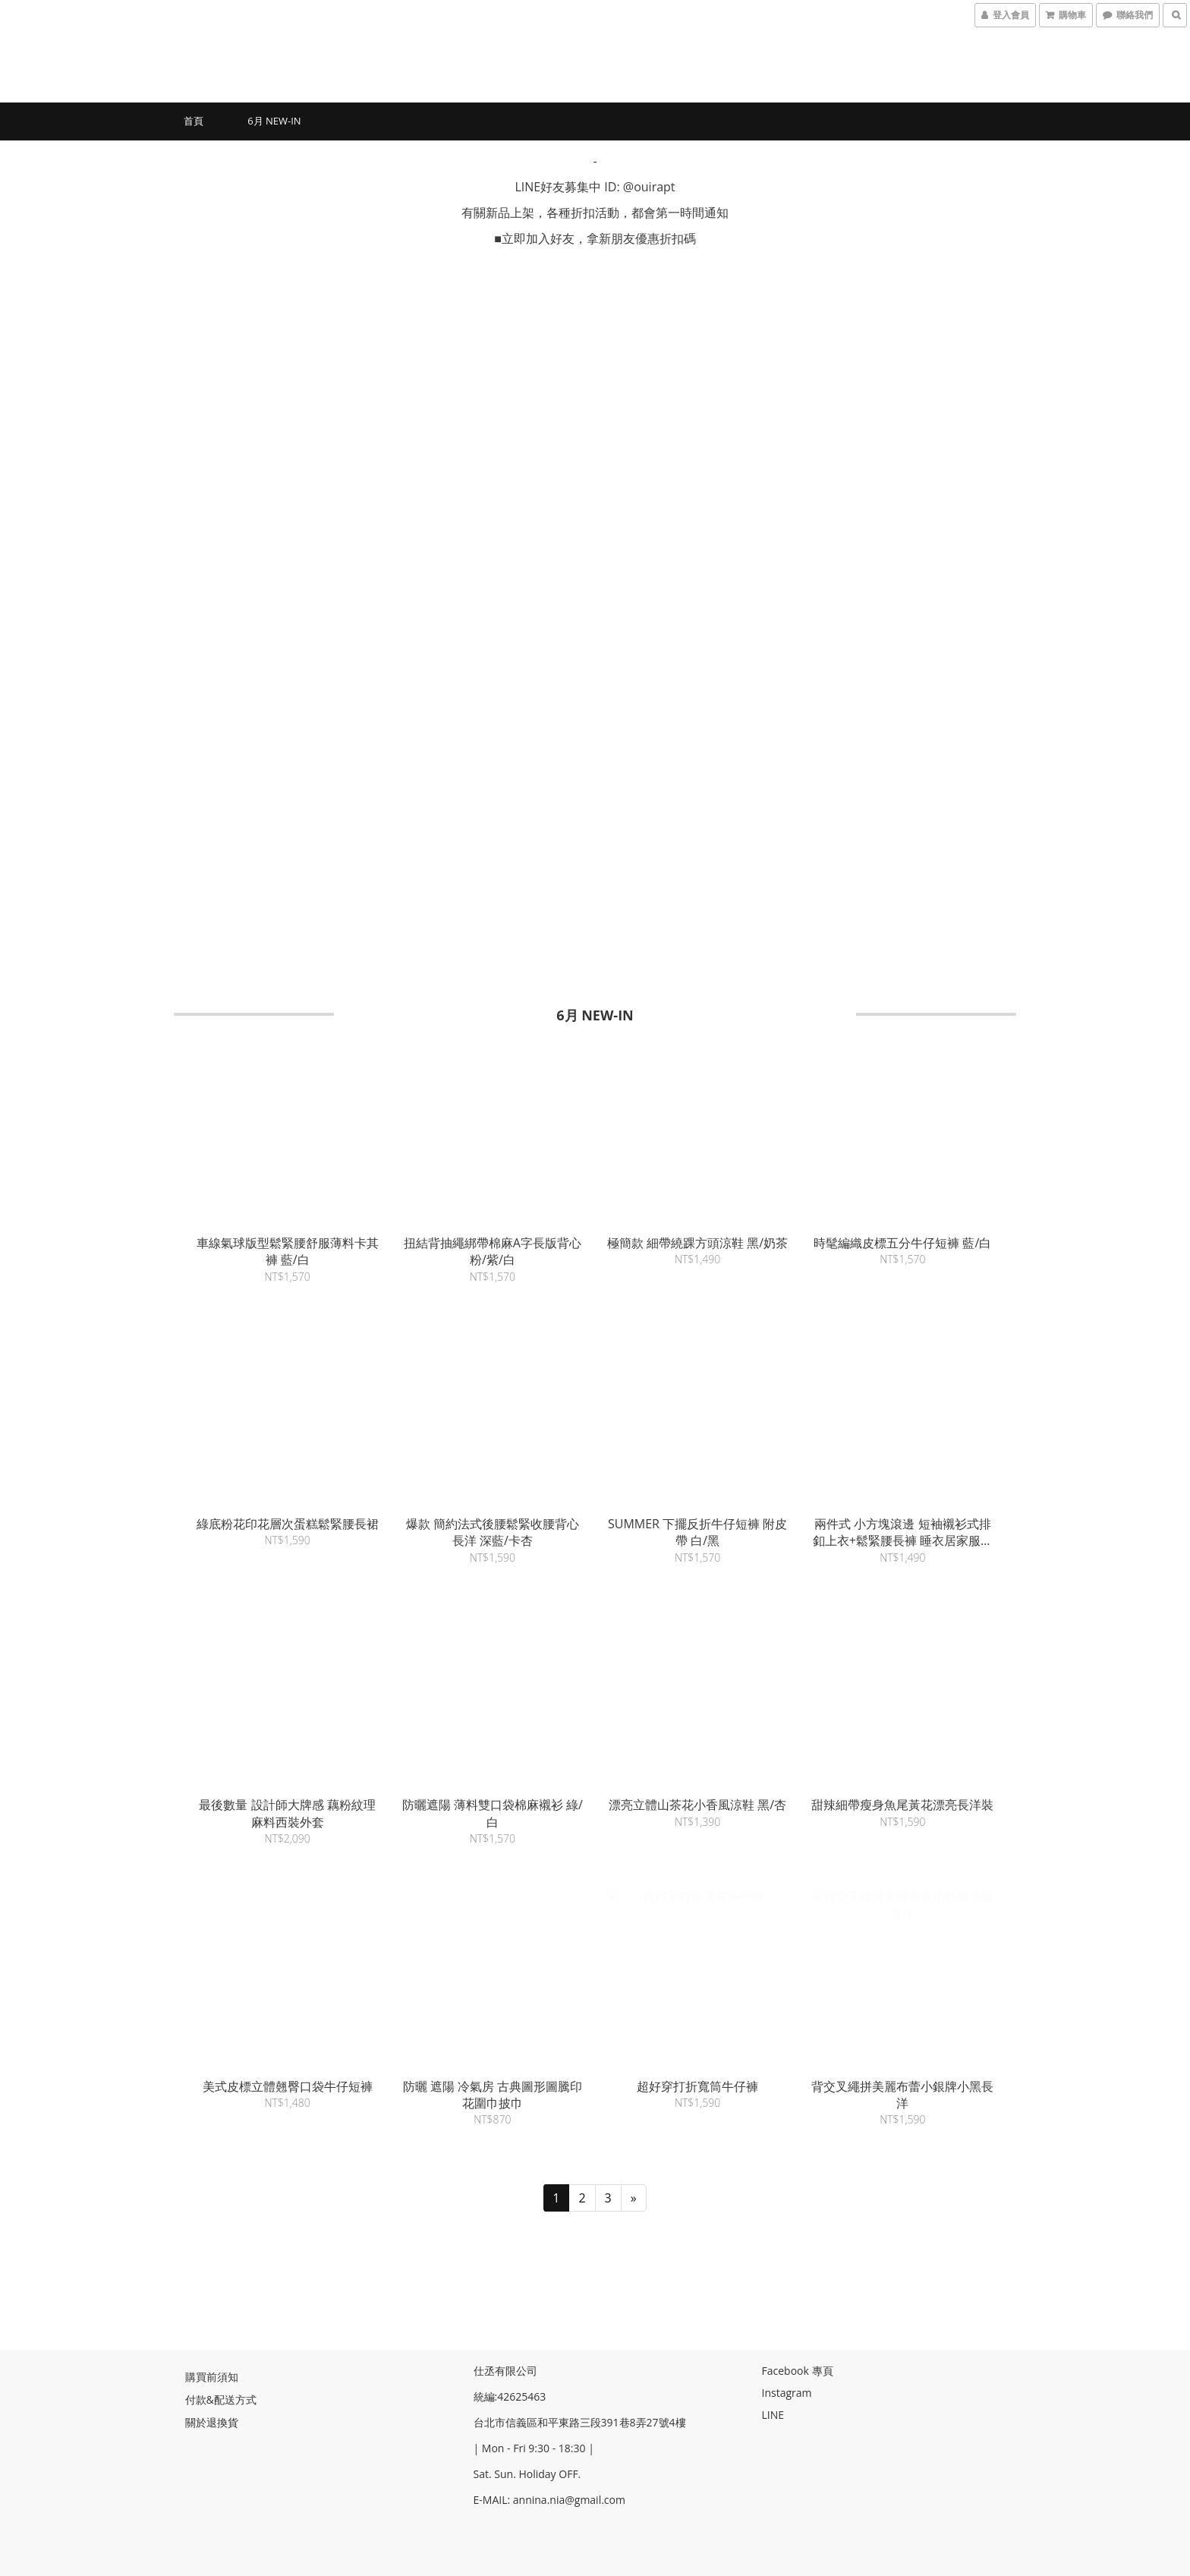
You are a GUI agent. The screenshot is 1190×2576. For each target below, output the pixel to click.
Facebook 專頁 (797, 2369)
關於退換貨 (211, 2421)
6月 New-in (274, 121)
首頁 (193, 121)
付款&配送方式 (221, 2398)
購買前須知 (211, 2375)
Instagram (787, 2391)
